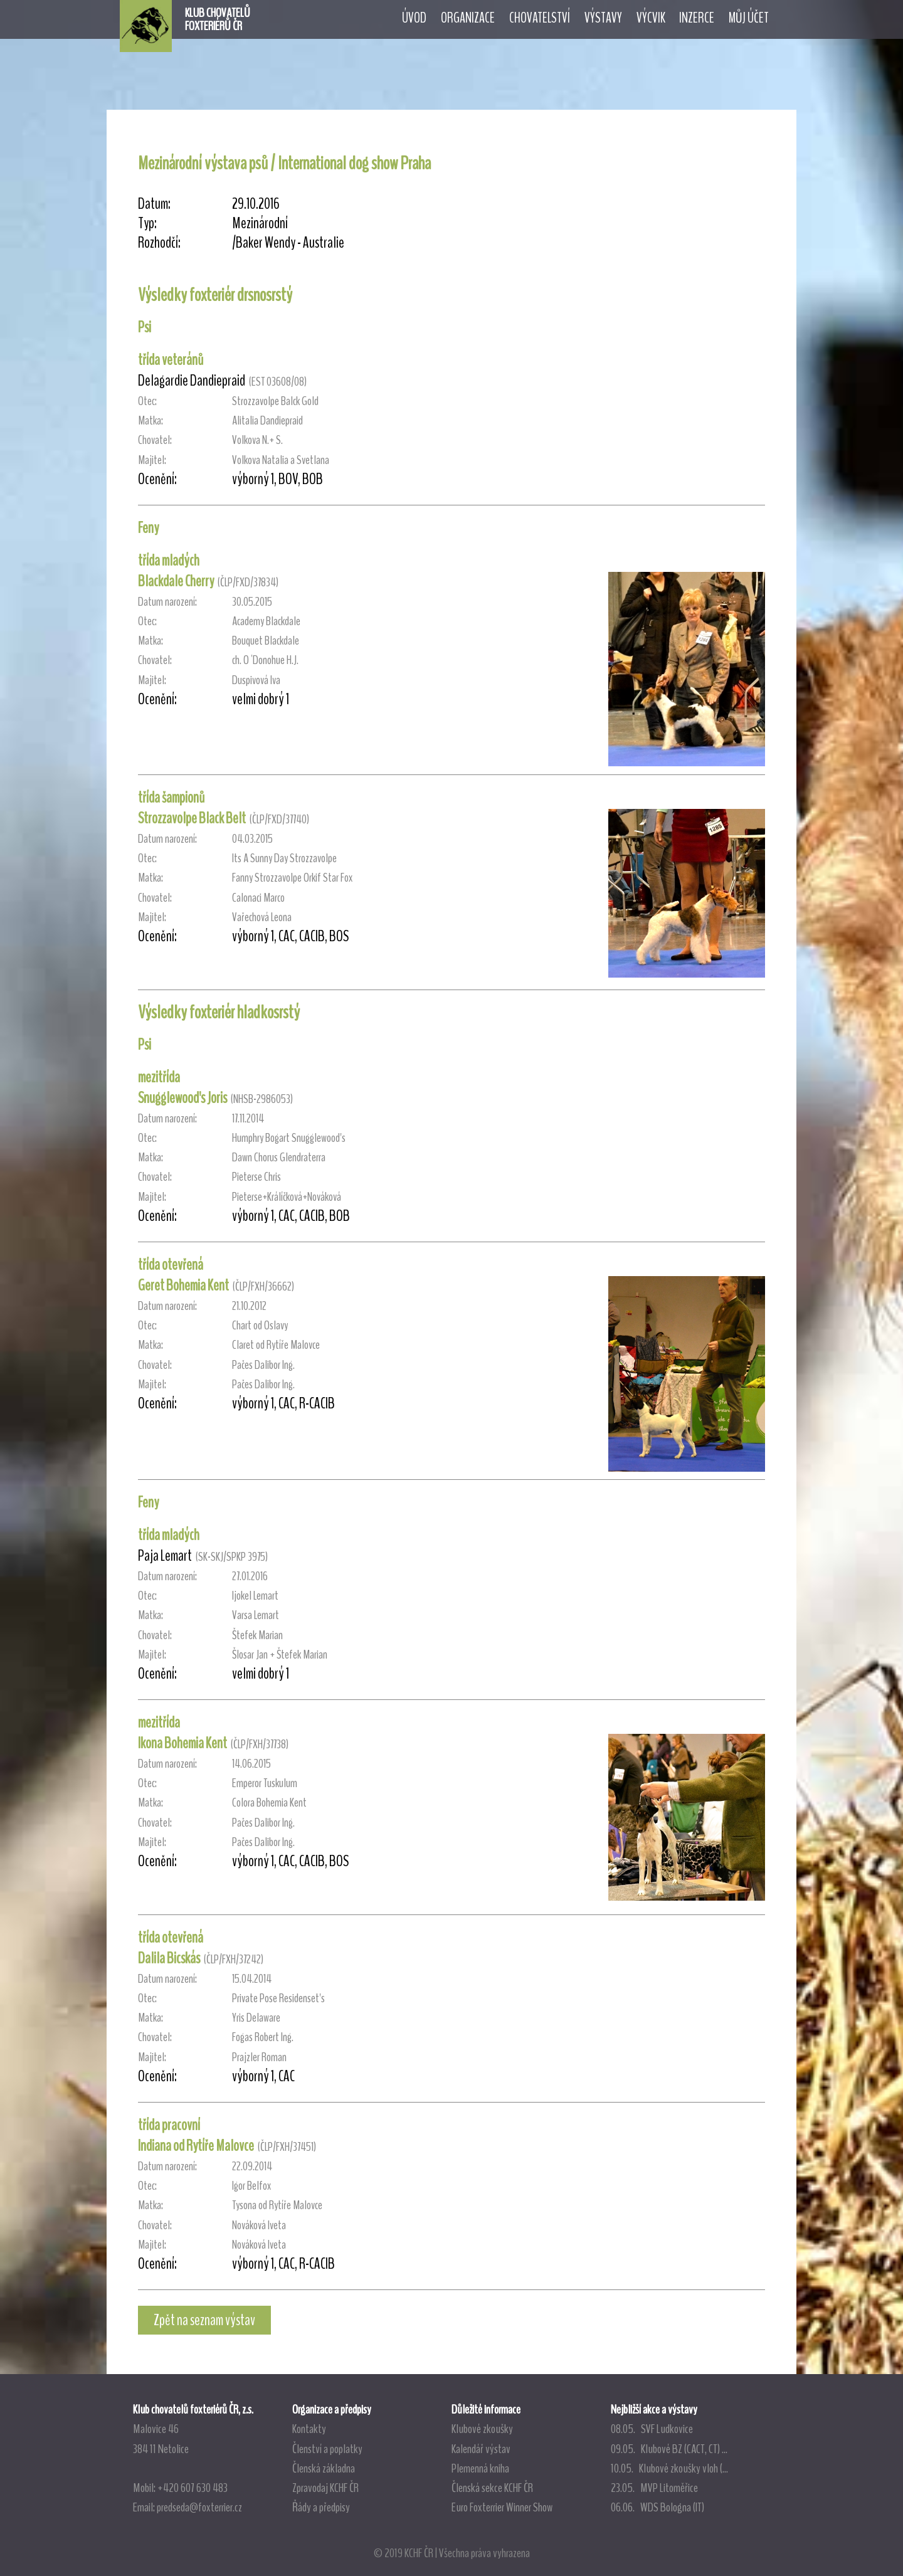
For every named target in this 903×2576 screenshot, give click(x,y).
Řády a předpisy (321, 2507)
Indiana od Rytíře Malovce (196, 2145)
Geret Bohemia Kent (183, 1285)
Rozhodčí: (159, 243)
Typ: (147, 223)
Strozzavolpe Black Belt (192, 818)
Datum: (154, 204)
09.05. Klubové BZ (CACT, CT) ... (669, 2448)
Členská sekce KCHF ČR (492, 2487)
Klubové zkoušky (482, 2428)
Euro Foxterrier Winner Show (502, 2507)
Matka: (150, 420)
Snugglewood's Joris (182, 1098)
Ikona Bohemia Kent (182, 1743)
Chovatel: (155, 439)
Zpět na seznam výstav (204, 2320)
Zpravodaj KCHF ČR (325, 2487)
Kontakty (309, 2428)
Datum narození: (167, 601)
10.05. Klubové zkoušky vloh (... (669, 2468)
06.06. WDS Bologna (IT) (657, 2507)
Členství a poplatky (327, 2448)
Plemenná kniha (480, 2468)
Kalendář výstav (481, 2448)
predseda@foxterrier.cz (199, 2507)
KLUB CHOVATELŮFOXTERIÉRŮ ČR (217, 19)
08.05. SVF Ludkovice (652, 2428)
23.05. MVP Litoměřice (654, 2487)
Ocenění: (157, 479)
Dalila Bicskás (169, 1958)
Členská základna (323, 2468)
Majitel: (152, 459)
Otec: (147, 401)
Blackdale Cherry (176, 581)
